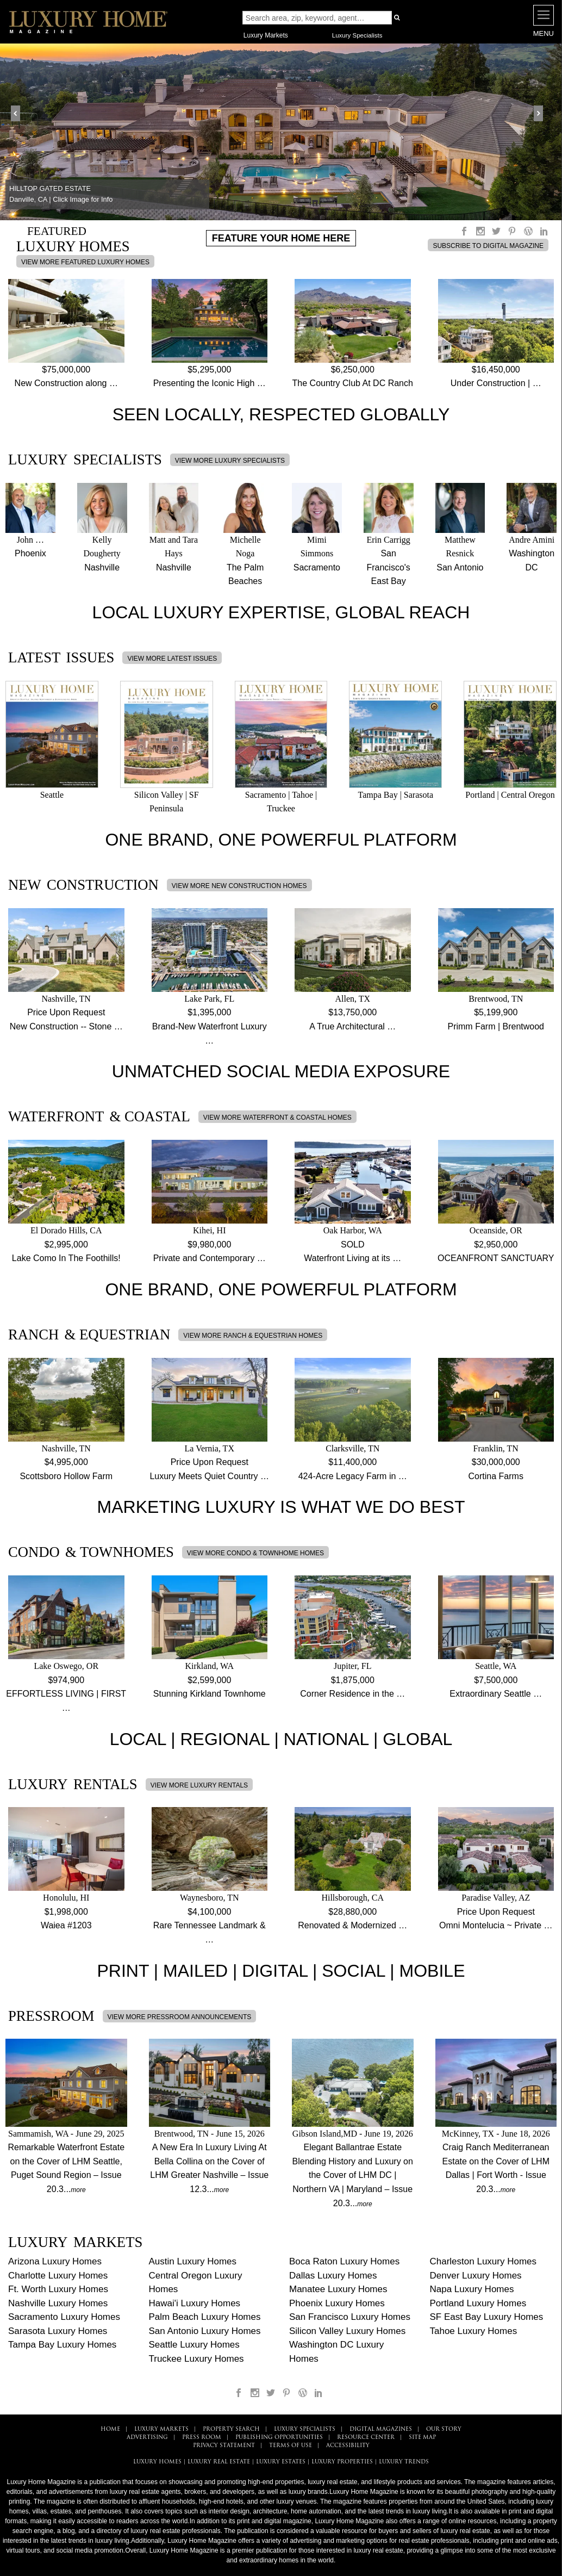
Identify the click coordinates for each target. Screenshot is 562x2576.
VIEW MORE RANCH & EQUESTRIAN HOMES (252, 1335)
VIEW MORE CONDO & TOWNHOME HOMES (255, 1553)
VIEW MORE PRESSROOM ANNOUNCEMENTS (180, 2017)
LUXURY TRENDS (404, 2462)
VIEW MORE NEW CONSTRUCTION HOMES (239, 886)
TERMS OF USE (290, 2446)
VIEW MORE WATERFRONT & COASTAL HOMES (277, 1117)
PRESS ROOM (201, 2438)
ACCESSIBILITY (348, 2446)
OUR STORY (443, 2429)
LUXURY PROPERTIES (342, 2462)
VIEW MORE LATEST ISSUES (172, 658)
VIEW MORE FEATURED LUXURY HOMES (85, 262)
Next (542, 114)
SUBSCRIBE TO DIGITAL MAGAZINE (488, 246)
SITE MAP (422, 2438)
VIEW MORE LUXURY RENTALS (199, 1785)
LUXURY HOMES (157, 2462)
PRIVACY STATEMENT (224, 2446)
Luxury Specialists (357, 35)
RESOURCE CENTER (366, 2438)
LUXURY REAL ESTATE (219, 2462)
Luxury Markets (265, 35)
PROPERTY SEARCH (231, 2429)
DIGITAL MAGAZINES (380, 2429)
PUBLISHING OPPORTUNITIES (279, 2438)
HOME (110, 2429)
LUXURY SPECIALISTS (304, 2429)
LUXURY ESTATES (280, 2462)
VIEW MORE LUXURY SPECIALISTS (230, 460)
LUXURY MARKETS (161, 2429)
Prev (19, 114)
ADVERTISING (147, 2438)
